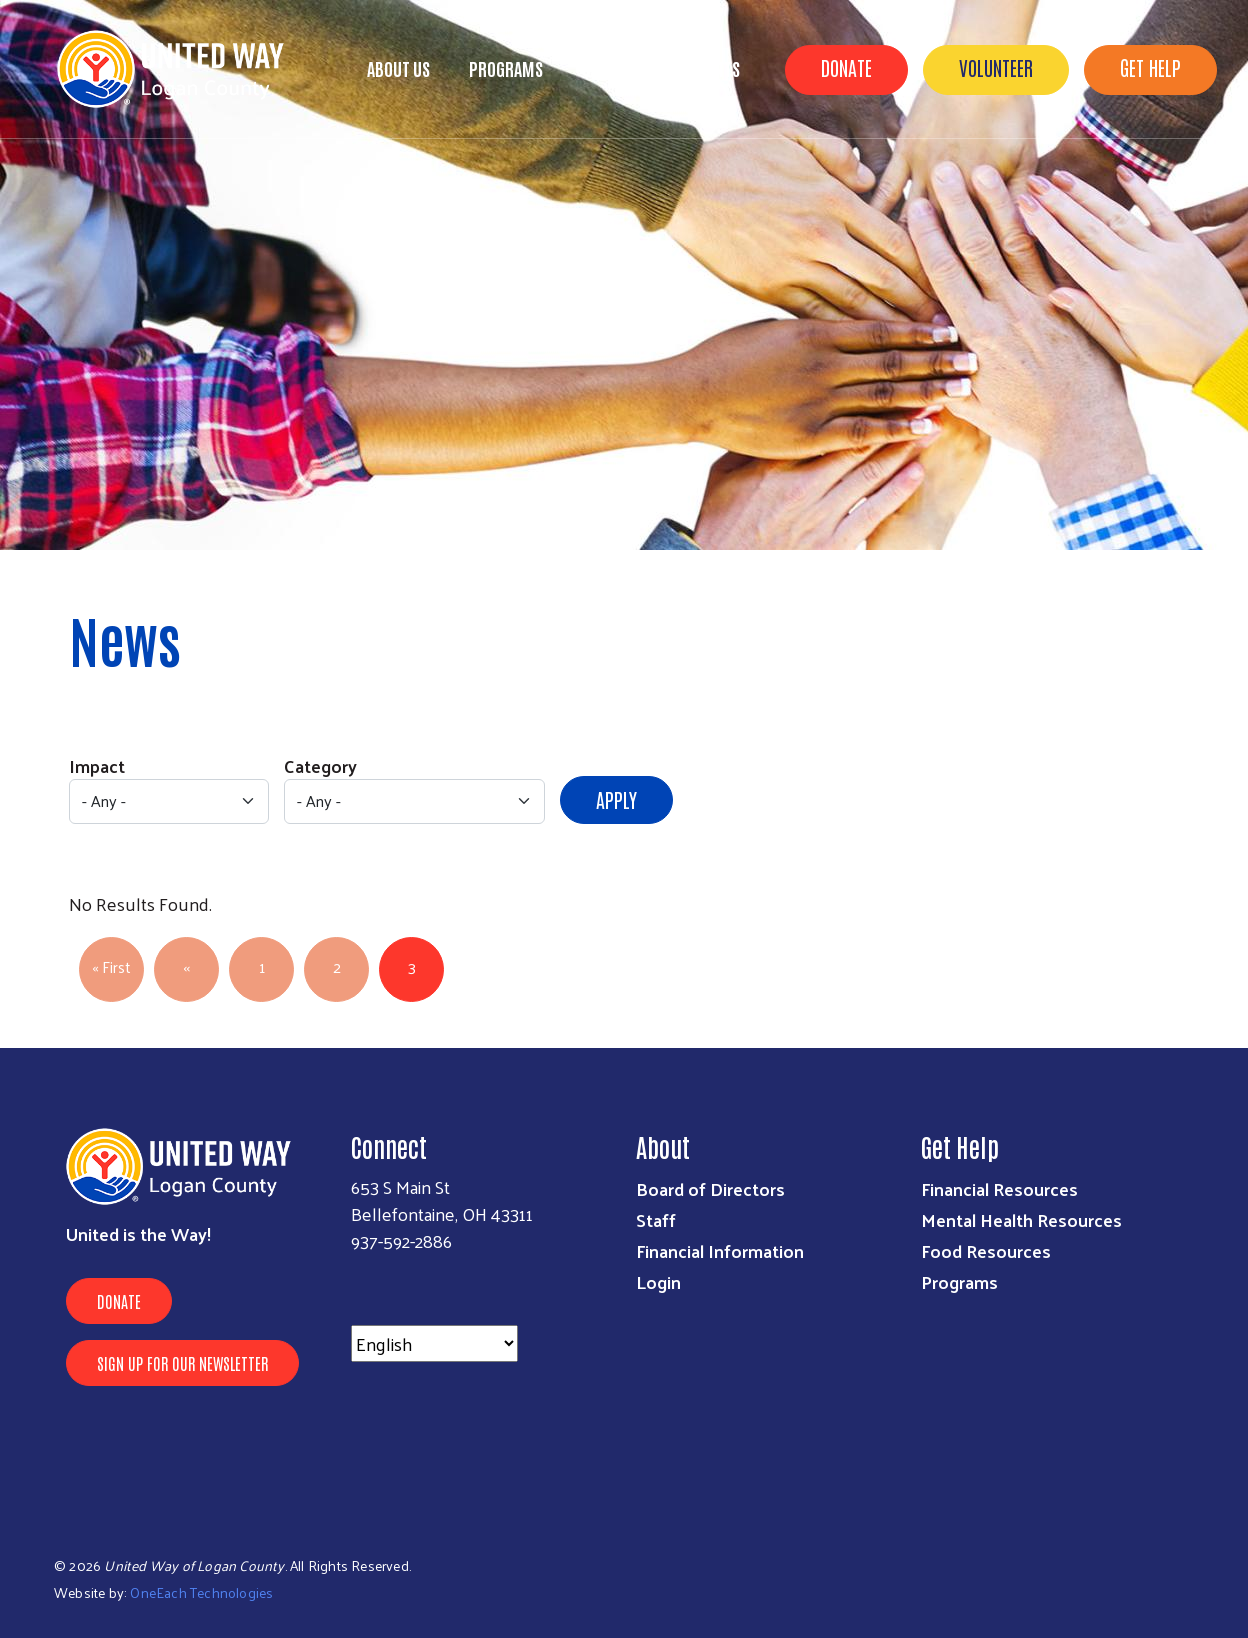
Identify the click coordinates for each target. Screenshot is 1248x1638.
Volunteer (996, 67)
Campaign (617, 68)
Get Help (1150, 67)
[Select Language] (434, 1343)
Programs (506, 68)
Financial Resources (999, 1188)
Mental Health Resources (1021, 1219)
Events (716, 68)
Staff (656, 1219)
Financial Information (720, 1250)
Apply (616, 799)
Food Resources (986, 1250)
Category (320, 765)
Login (658, 1281)
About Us (398, 68)
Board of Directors (710, 1188)
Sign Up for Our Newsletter (182, 1363)
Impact (97, 765)
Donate (846, 67)
